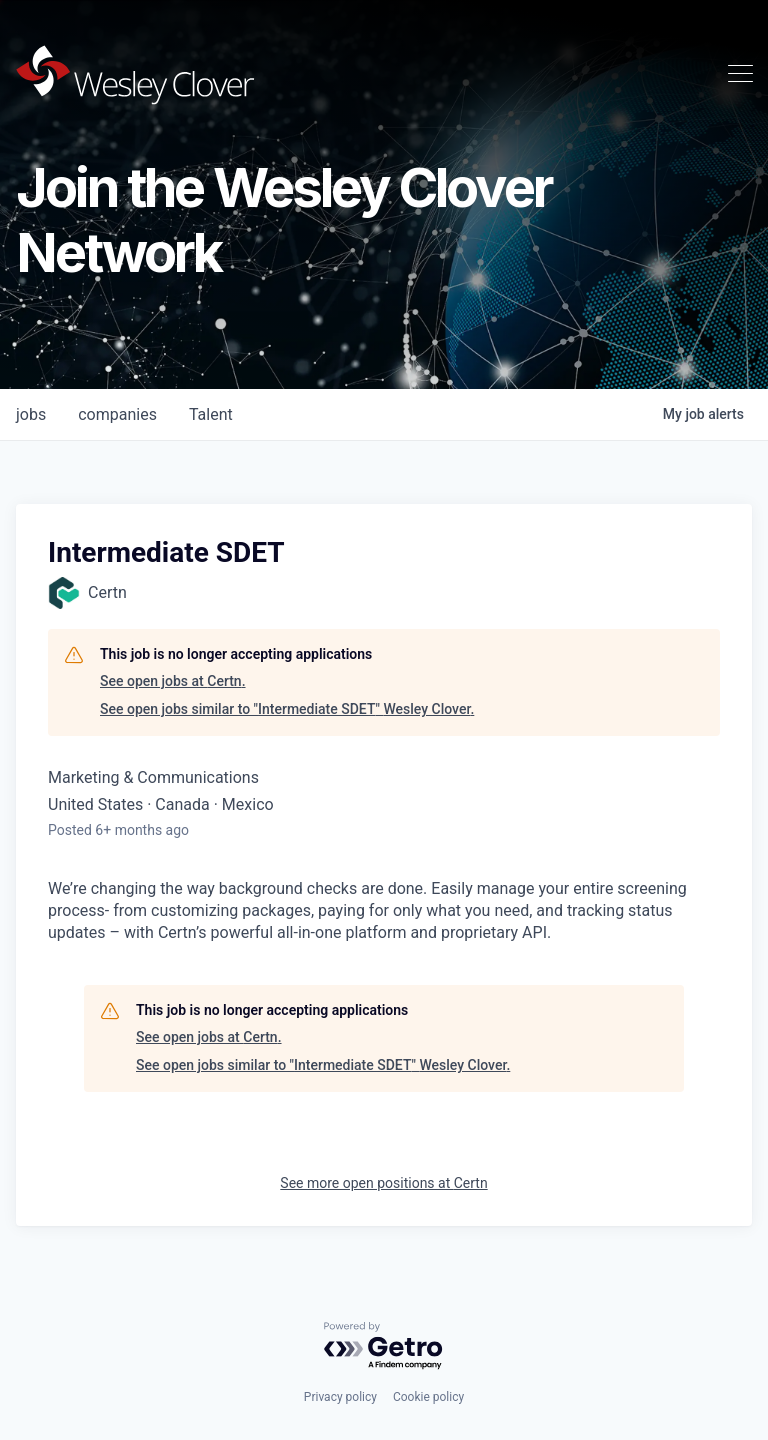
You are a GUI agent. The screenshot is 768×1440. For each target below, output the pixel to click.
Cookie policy (428, 1397)
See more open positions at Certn (383, 1183)
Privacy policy (340, 1397)
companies (117, 414)
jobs (31, 414)
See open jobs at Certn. (173, 681)
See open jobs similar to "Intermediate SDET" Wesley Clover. (287, 709)
